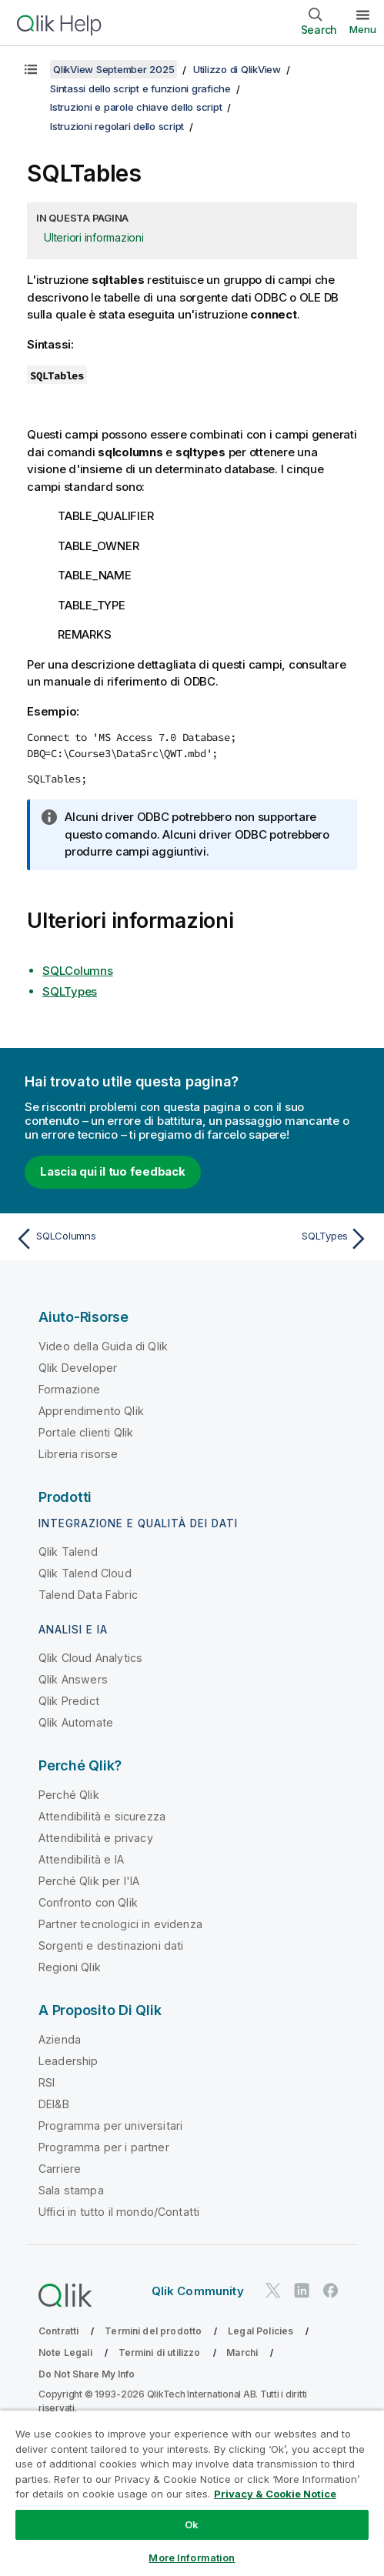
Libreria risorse (78, 1453)
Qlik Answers (73, 1679)
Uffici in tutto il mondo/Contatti (118, 2211)
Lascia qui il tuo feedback (112, 1171)
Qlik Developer (77, 1367)
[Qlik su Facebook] (330, 2290)
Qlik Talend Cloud (85, 1573)
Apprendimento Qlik (91, 1410)
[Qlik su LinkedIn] (301, 2290)
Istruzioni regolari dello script (117, 126)
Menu (362, 29)
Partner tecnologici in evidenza (120, 1923)
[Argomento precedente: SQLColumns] (100, 1239)
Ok (192, 2524)
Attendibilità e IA (81, 1859)
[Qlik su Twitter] (273, 2290)
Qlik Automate (75, 1722)
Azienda (59, 2039)
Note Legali (65, 2352)
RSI (46, 2082)
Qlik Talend (68, 1551)
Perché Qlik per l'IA (88, 1880)
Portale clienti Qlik (85, 1432)
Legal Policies (260, 2331)
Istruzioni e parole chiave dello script (136, 107)
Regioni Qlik (69, 1967)
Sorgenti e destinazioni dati (110, 1945)
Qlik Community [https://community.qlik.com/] (198, 2291)
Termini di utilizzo (160, 2352)
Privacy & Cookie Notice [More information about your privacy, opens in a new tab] (275, 2494)
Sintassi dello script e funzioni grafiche (140, 88)
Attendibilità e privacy (95, 1837)
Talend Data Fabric (88, 1594)
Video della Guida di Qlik (103, 1346)
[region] (192, 2493)
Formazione (69, 1389)
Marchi (242, 2352)
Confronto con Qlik (88, 1902)
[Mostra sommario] (30, 69)
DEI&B (53, 2104)
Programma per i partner (103, 2147)
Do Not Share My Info (86, 2374)
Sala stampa (71, 2190)
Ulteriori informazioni (94, 237)
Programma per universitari (110, 2125)
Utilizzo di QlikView (237, 69)
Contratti (58, 2331)
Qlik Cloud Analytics (90, 1657)
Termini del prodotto (153, 2331)
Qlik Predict (68, 1700)
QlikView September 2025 (113, 69)
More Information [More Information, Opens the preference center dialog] (192, 2557)
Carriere (59, 2168)
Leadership (68, 2060)
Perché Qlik (68, 1794)
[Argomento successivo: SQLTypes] (283, 1239)
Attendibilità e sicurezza (101, 1816)
